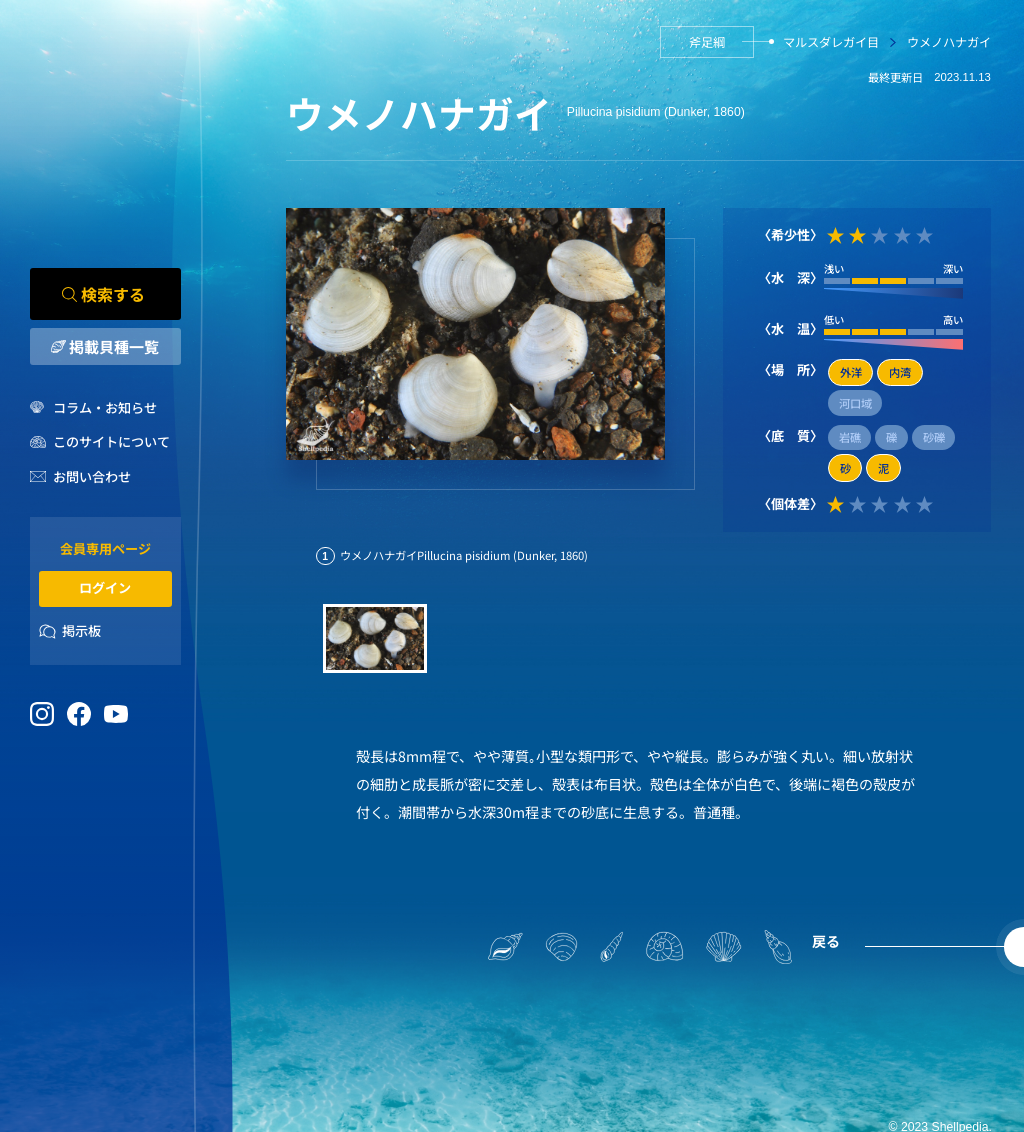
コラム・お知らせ (105, 407)
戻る (826, 941)
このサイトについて (111, 442)
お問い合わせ (92, 476)
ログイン (105, 588)
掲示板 (81, 630)
